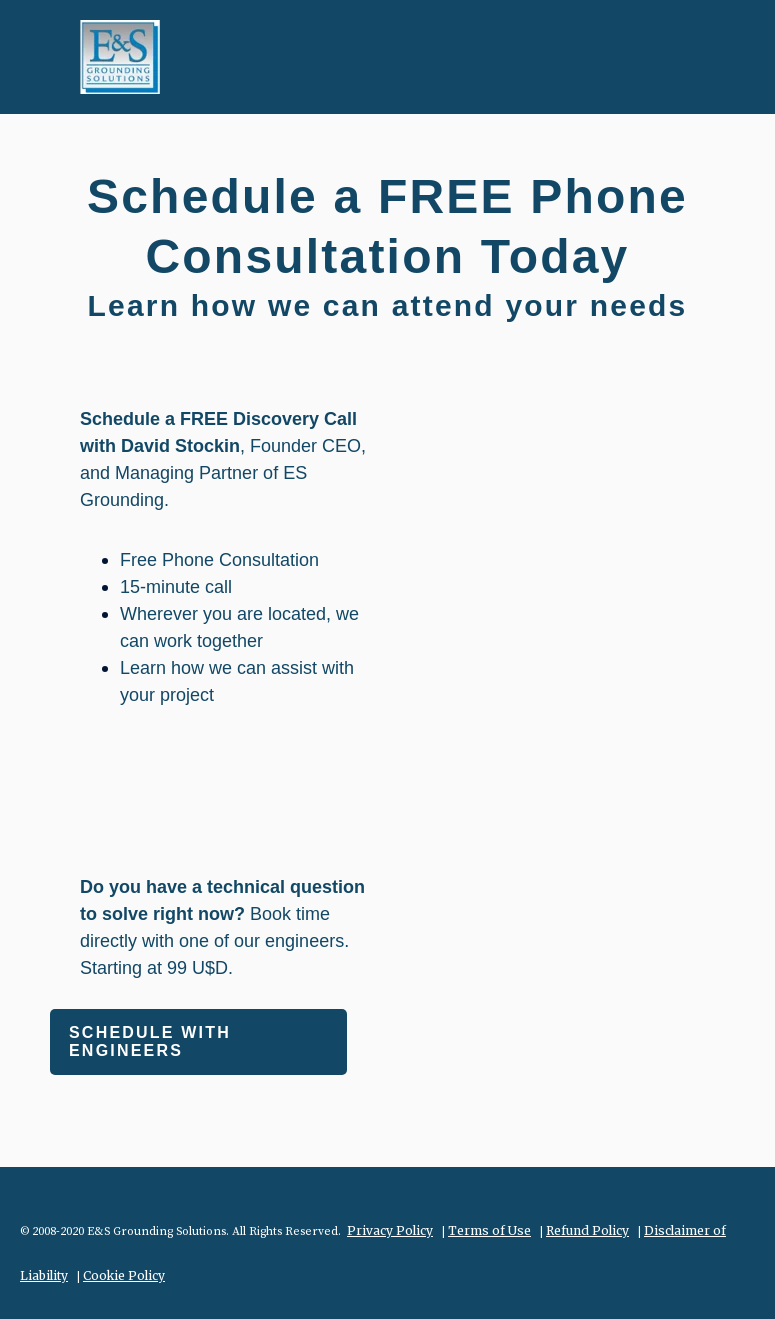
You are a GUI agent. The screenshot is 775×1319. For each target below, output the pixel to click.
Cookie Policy (124, 1275)
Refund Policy (587, 1230)
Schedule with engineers (150, 1041)
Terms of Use (489, 1230)
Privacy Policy (390, 1230)
